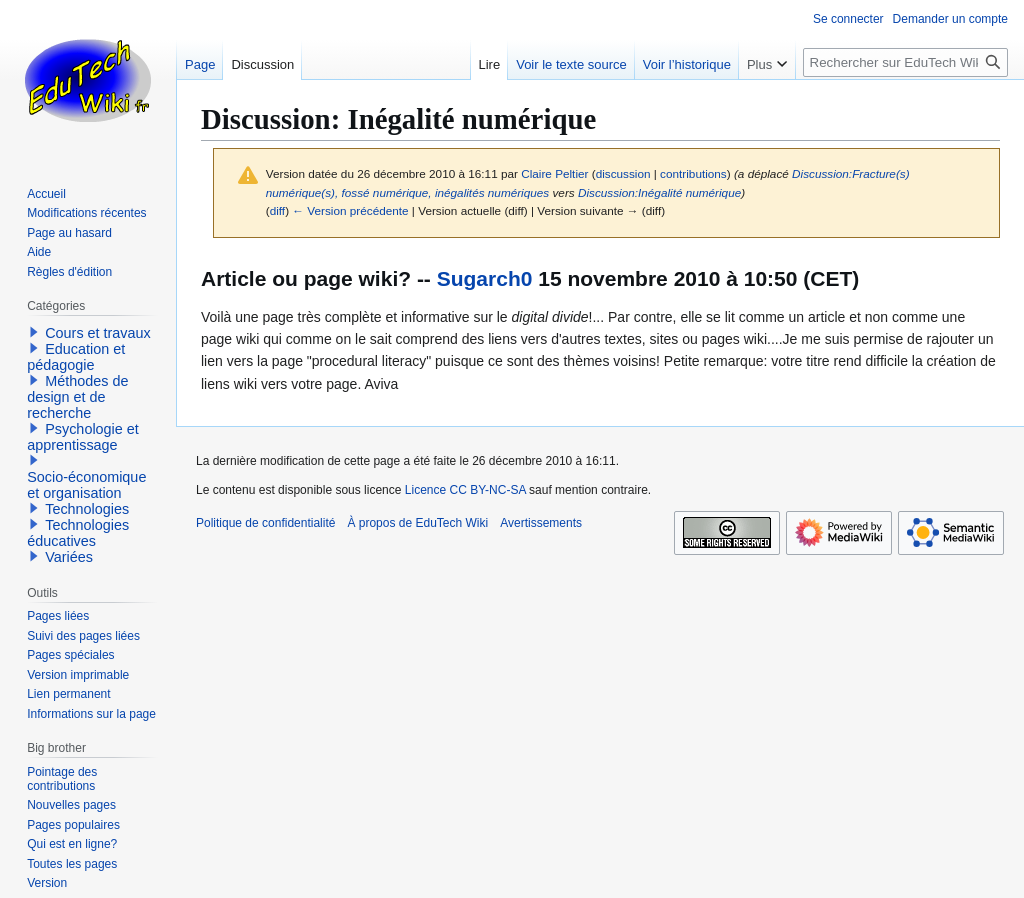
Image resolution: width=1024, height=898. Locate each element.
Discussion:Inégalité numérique (659, 192)
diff (277, 210)
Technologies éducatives (78, 533)
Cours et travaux (98, 333)
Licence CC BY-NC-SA (465, 490)
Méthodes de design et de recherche (77, 397)
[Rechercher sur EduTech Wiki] (905, 62)
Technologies (87, 509)
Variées (69, 557)
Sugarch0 (485, 278)
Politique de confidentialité (265, 523)
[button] (34, 332)
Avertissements (541, 523)
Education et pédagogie (76, 357)
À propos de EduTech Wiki (417, 523)
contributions (693, 173)
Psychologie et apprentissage (83, 437)
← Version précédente (350, 210)
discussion (623, 173)
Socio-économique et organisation (86, 485)
